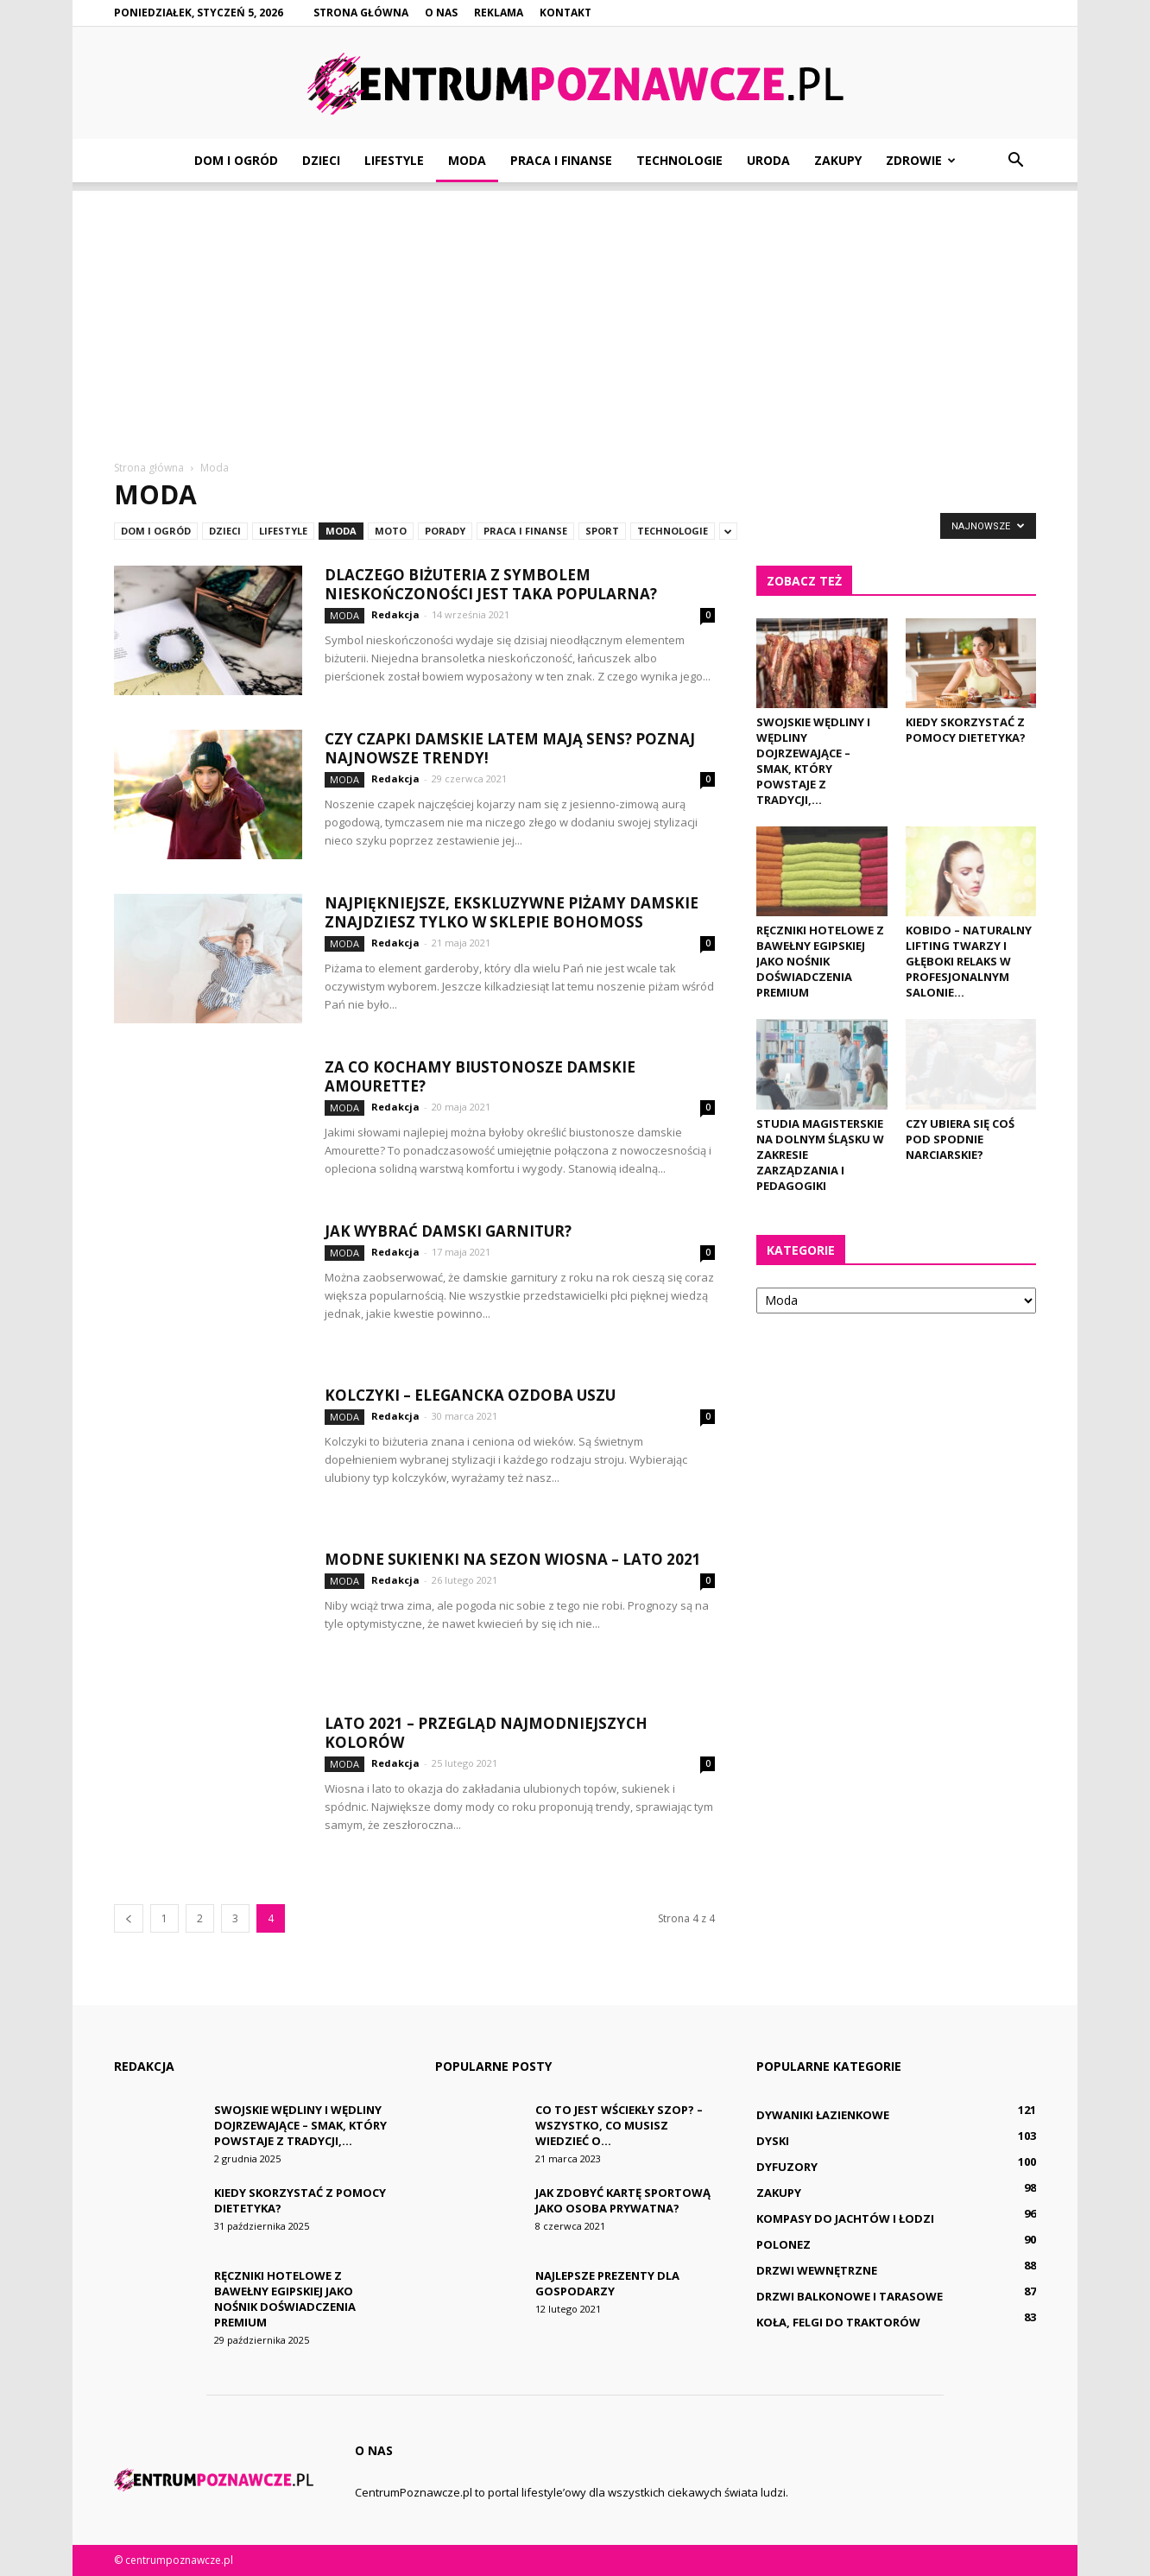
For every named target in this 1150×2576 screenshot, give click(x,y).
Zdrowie (921, 160)
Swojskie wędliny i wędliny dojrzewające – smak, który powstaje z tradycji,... (813, 760)
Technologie (679, 160)
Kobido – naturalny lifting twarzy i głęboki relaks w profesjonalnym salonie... (969, 961)
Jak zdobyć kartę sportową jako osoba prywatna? (623, 2200)
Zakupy (838, 160)
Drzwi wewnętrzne (816, 2270)
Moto (391, 530)
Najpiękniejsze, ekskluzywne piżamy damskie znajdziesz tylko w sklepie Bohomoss (511, 912)
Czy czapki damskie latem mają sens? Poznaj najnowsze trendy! (510, 748)
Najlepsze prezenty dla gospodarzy (607, 2283)
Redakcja (395, 614)
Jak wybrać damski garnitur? (448, 1231)
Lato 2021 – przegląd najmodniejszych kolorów (486, 1732)
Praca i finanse (561, 160)
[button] (1015, 160)
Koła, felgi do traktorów (838, 2322)
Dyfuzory (787, 2166)
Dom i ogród (236, 160)
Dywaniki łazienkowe (822, 2115)
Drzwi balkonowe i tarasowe (849, 2296)
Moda (467, 160)
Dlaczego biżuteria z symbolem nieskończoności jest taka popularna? (491, 584)
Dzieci (321, 160)
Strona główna (360, 12)
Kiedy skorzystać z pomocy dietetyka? (966, 729)
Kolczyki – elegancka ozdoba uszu (470, 1395)
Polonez (783, 2244)
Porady (445, 530)
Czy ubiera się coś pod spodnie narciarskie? (960, 1139)
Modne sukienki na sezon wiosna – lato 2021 (513, 1559)
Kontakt (565, 12)
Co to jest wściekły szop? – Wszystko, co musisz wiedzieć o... (619, 2125)
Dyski (772, 2141)
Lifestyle (394, 160)
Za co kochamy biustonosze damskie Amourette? (480, 1076)
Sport (602, 530)
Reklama (498, 12)
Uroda (768, 160)
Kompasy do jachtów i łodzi (845, 2218)
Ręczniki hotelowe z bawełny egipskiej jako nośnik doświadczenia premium (820, 961)
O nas (441, 12)
